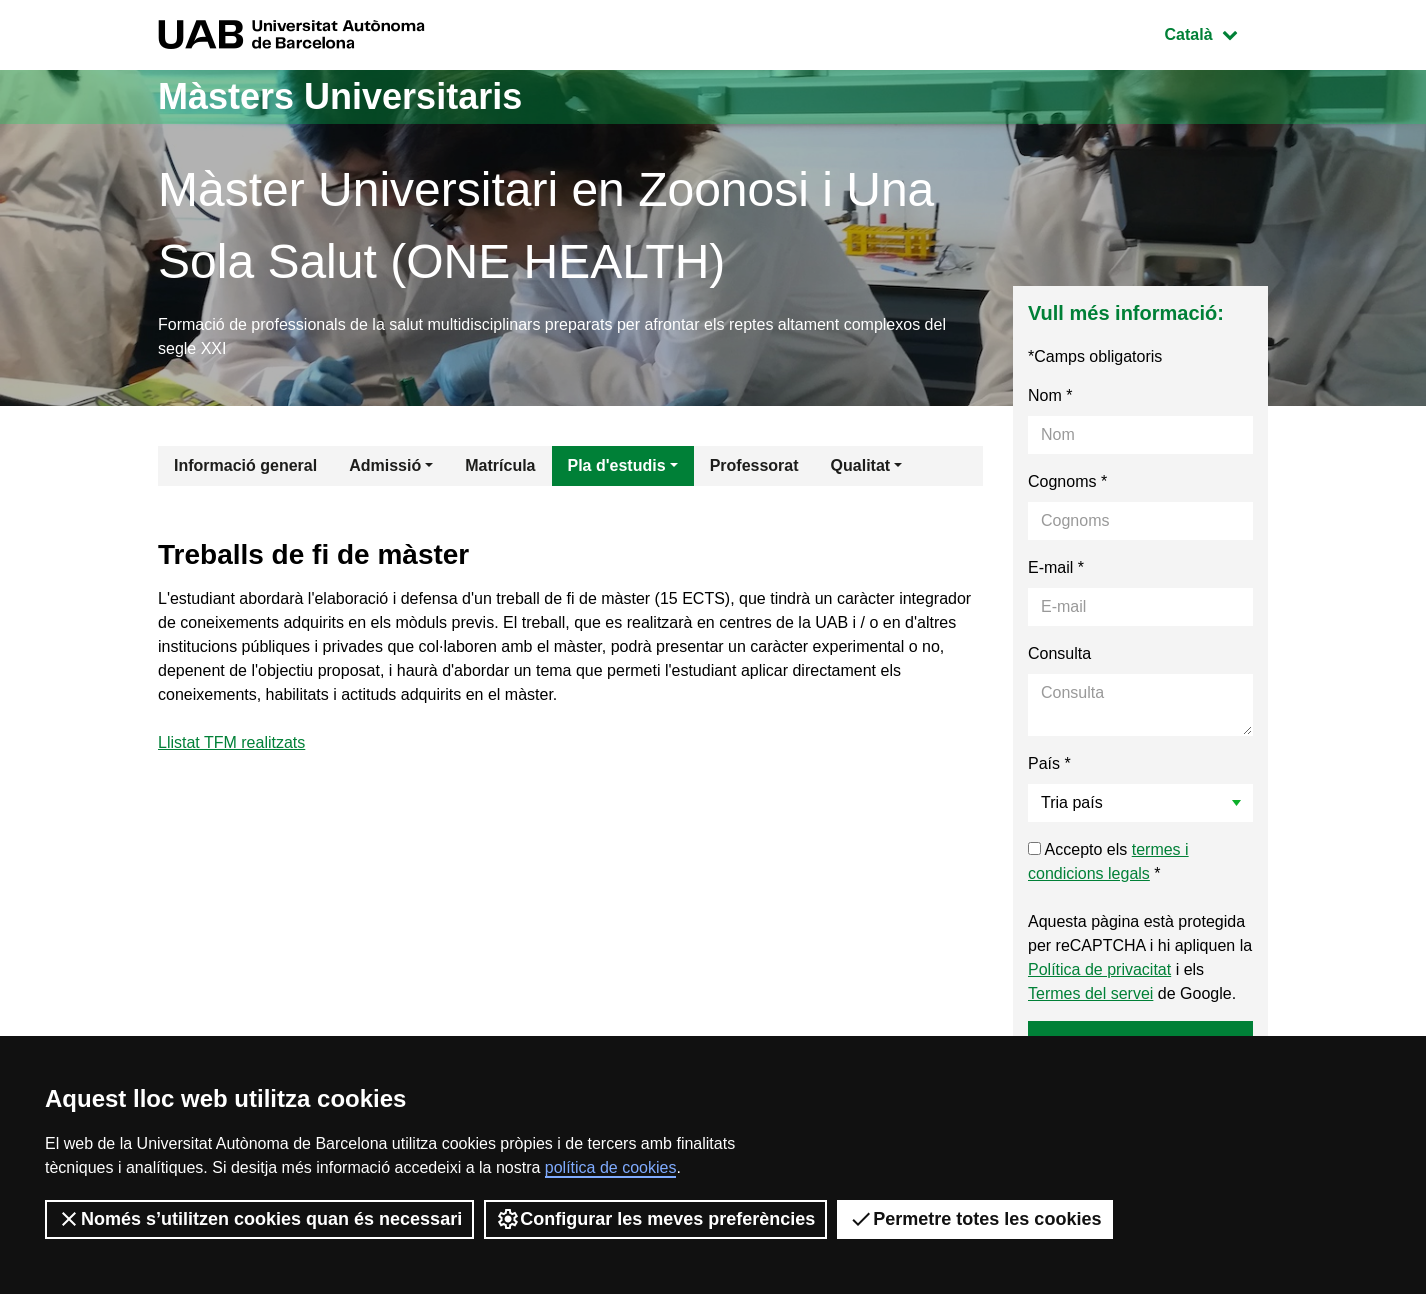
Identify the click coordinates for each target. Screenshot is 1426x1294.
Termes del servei (1090, 993)
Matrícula (500, 465)
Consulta (1059, 653)
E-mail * (1056, 567)
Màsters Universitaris (340, 96)
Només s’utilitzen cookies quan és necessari (259, 1219)
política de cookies (611, 1167)
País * (1049, 763)
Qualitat (861, 465)
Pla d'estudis (617, 465)
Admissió (385, 465)
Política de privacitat (1099, 969)
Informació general (245, 465)
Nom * (1050, 395)
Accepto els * (1108, 861)
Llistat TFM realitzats (231, 742)
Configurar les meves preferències (655, 1219)
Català (1216, 32)
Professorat (754, 465)
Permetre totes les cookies (975, 1219)
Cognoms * (1067, 481)
